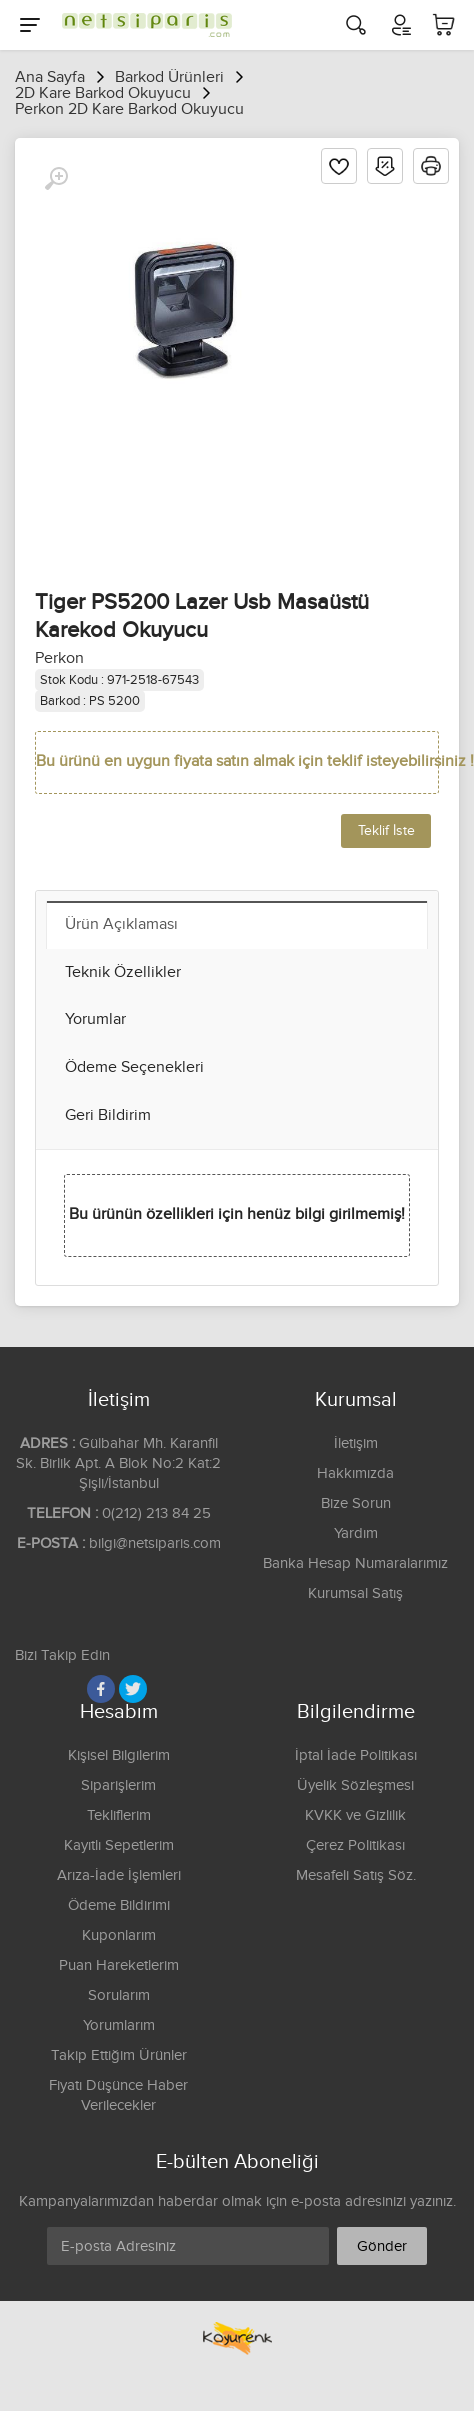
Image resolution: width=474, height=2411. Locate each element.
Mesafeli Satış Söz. (356, 1875)
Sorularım (119, 1995)
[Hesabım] (400, 25)
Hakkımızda (355, 1473)
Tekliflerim (119, 1815)
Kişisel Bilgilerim (119, 1755)
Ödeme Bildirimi (119, 1905)
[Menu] (30, 25)
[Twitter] (133, 1689)
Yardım (356, 1533)
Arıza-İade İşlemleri (119, 1875)
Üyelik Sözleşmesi (355, 1785)
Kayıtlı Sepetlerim (119, 1845)
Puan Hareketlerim (119, 1965)
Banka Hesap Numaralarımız (355, 1563)
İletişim (356, 1443)
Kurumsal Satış (355, 1593)
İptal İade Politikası (356, 1755)
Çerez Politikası (355, 1845)
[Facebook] (101, 1689)
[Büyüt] (56, 179)
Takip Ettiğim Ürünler (119, 2055)
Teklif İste (386, 831)
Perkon (59, 658)
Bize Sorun (356, 1503)
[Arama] (356, 25)
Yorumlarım (119, 2025)
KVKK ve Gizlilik (355, 1815)
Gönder (382, 2246)
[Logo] (142, 25)
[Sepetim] (444, 25)
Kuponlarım (119, 1935)
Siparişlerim (118, 1785)
